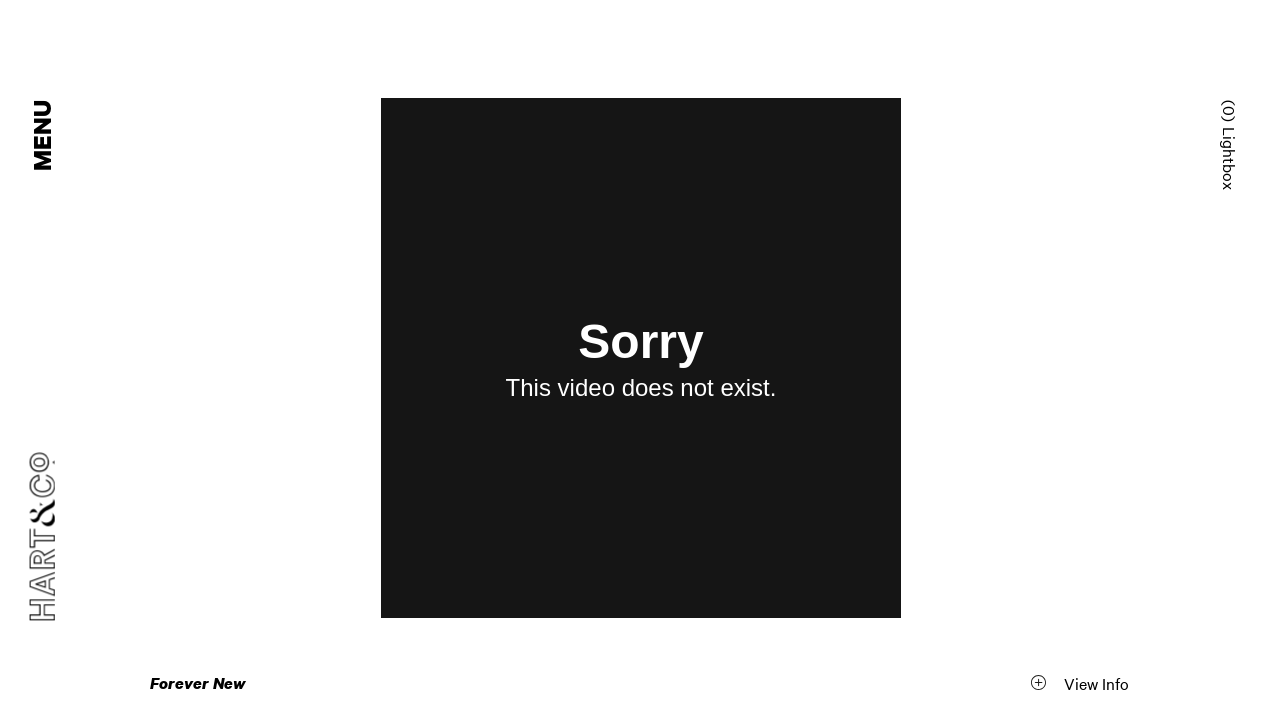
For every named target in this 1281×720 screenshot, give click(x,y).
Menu (44, 135)
